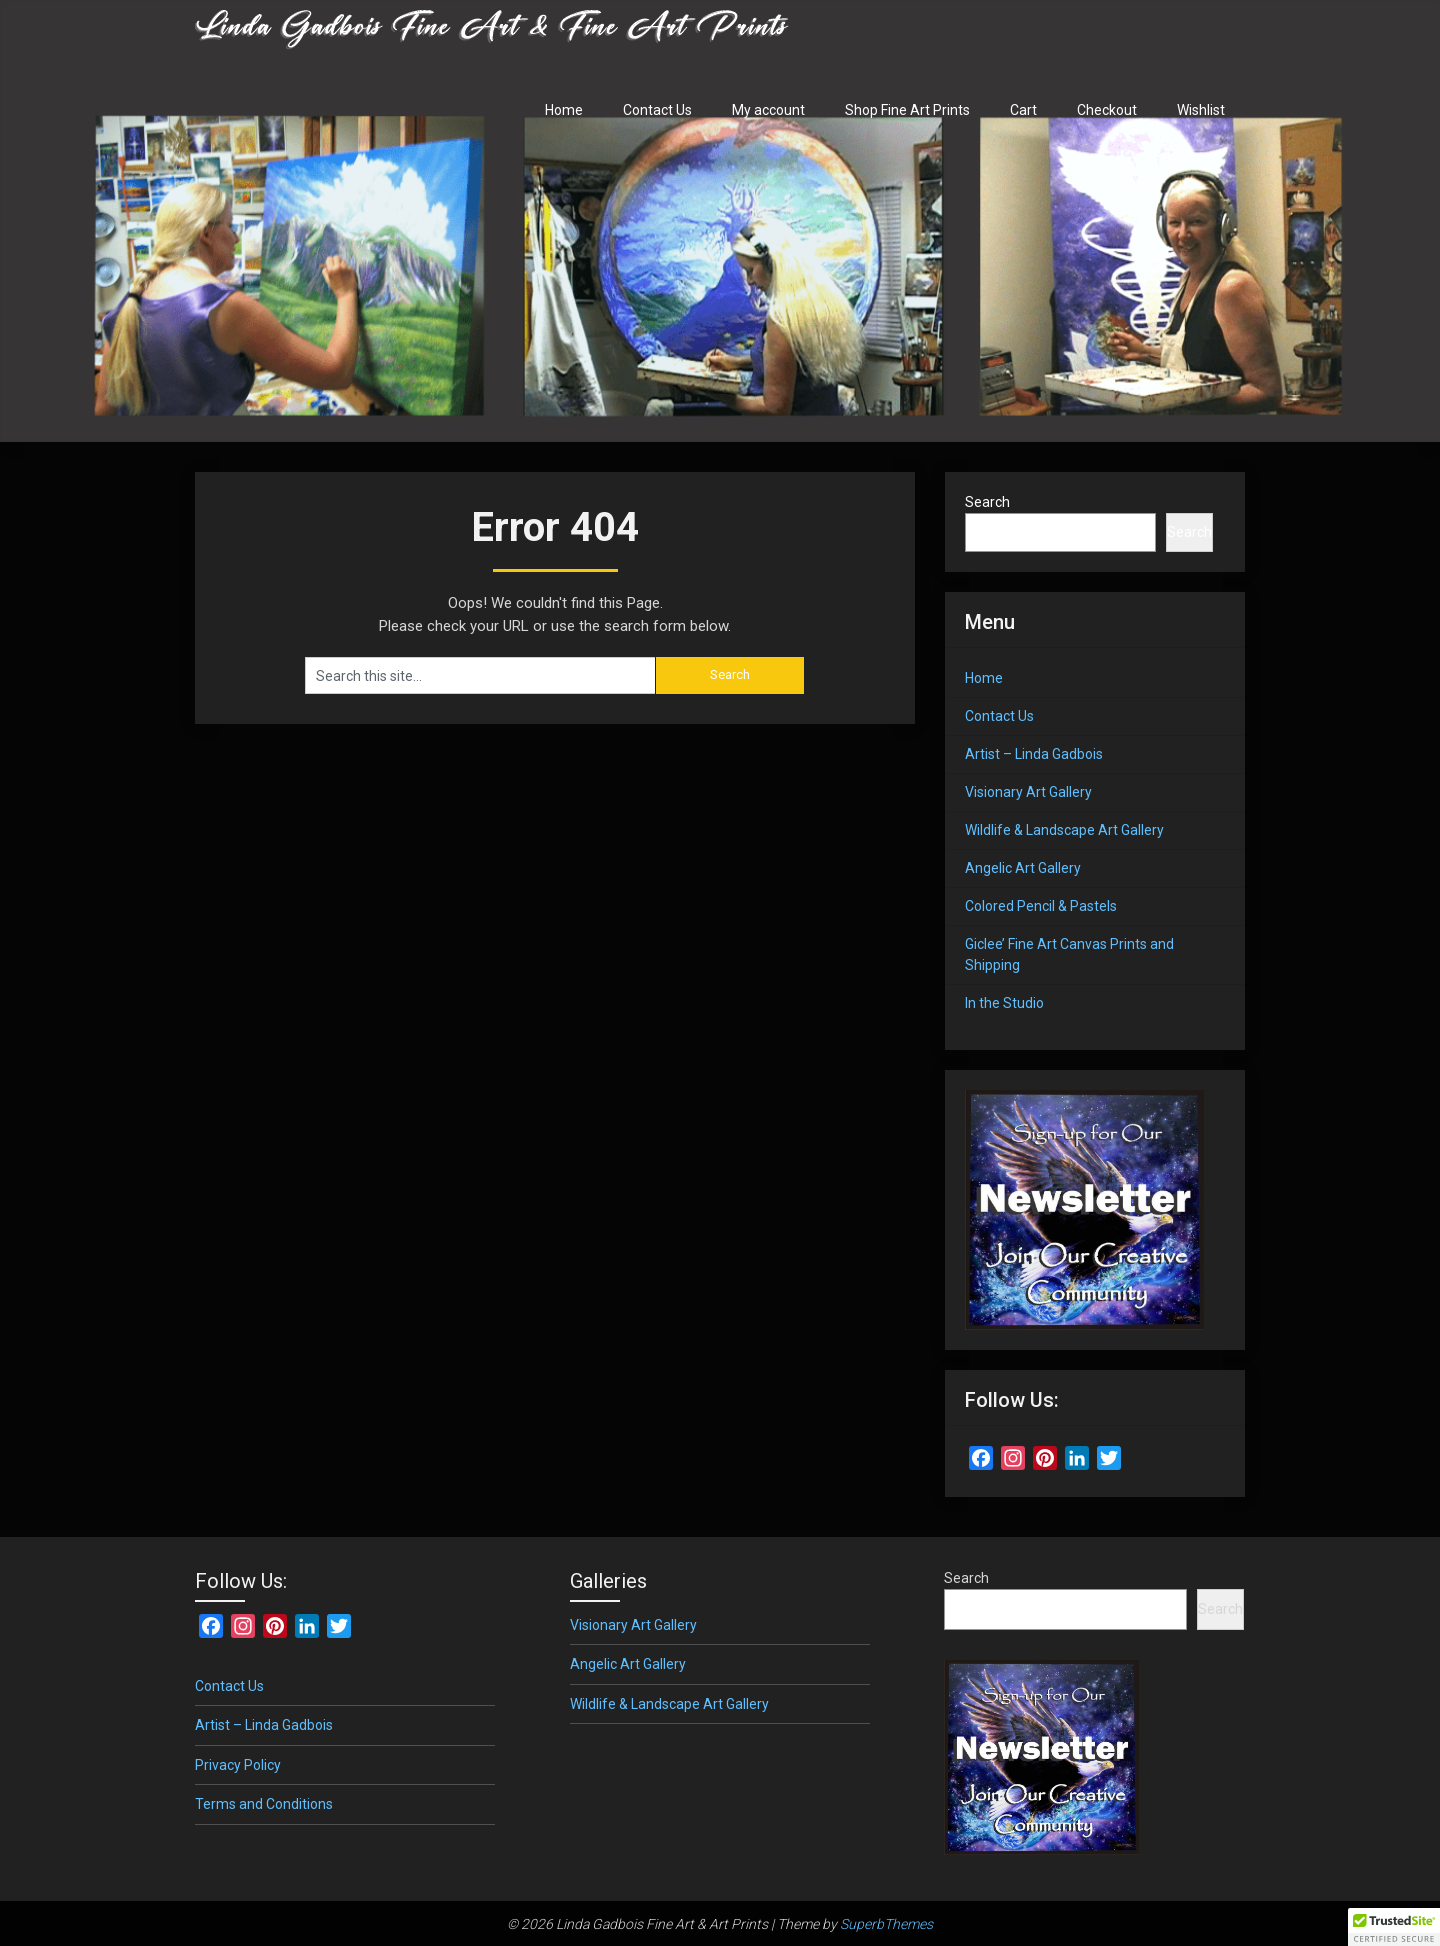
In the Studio (1004, 1003)
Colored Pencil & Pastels (1041, 906)
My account (768, 110)
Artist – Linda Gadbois (1034, 754)
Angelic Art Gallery (1023, 868)
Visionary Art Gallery (1028, 792)
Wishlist (1201, 110)
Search (987, 502)
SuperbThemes (886, 1924)
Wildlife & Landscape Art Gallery (1064, 830)
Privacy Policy (238, 1765)
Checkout (1107, 110)
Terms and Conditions (264, 1804)
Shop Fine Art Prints (907, 110)
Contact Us (657, 110)
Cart (1023, 110)
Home (564, 110)
